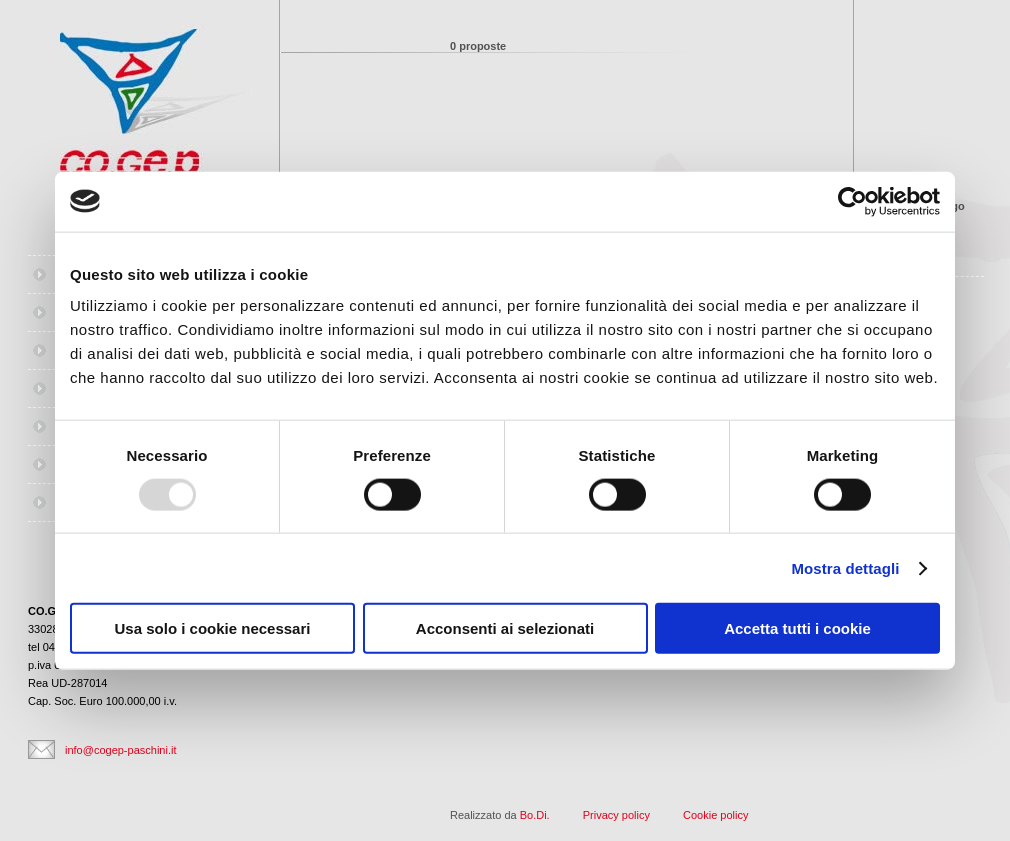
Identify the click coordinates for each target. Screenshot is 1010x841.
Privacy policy (616, 815)
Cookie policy (715, 815)
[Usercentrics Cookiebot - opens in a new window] (852, 201)
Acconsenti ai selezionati (505, 628)
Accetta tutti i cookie (797, 628)
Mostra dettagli (845, 567)
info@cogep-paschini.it (120, 750)
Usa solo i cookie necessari (213, 628)
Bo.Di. (535, 815)
